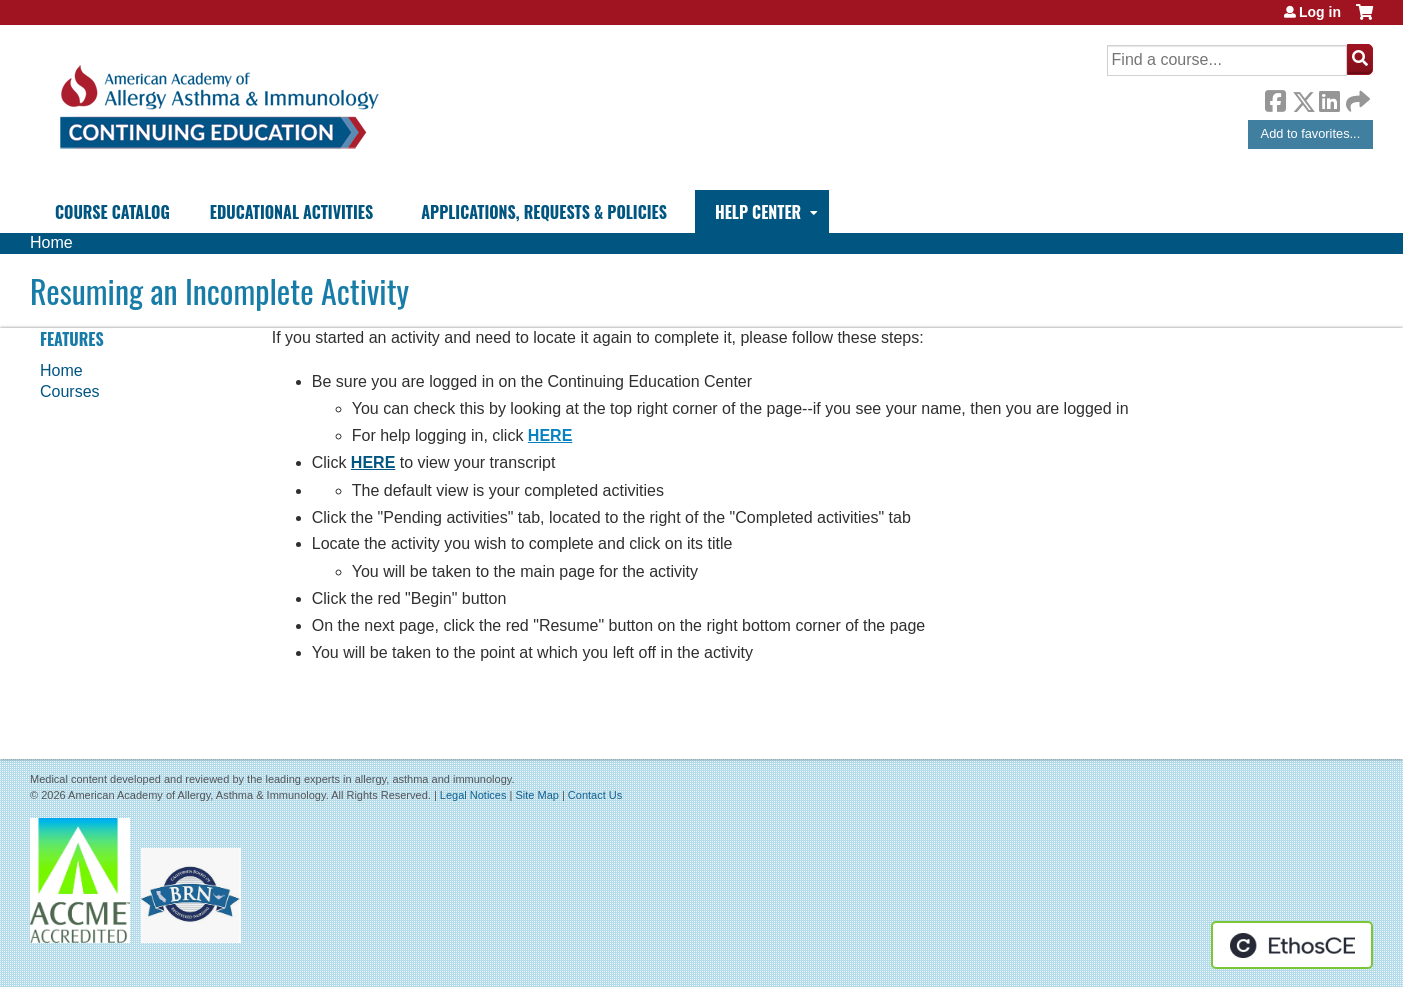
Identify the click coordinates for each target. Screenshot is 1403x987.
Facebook (1275, 98)
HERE (550, 435)
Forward (1356, 96)
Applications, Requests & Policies (544, 212)
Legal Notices (473, 795)
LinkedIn (1329, 98)
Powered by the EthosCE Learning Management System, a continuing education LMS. (1292, 945)
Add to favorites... (1311, 133)
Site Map (536, 795)
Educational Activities (291, 212)
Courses (70, 391)
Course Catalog (112, 212)
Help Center (758, 212)
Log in (1320, 12)
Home (51, 242)
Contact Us (595, 795)
